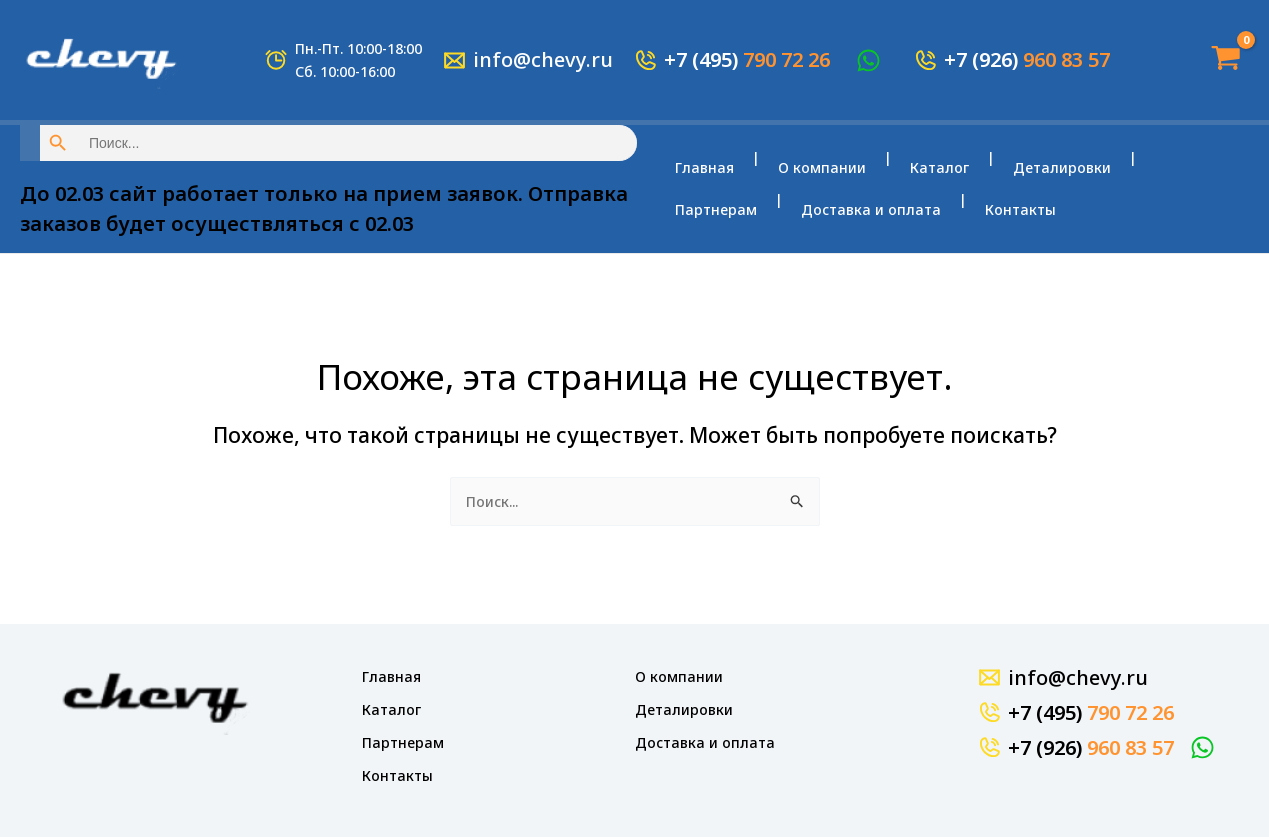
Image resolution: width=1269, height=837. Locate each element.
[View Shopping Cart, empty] (1219, 59)
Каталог (923, 178)
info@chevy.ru (543, 59)
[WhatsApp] (871, 60)
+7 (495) (747, 59)
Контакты (886, 199)
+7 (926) (1027, 59)
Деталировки (1038, 178)
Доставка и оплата (745, 199)
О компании (814, 178)
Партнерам (1164, 178)
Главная (704, 178)
